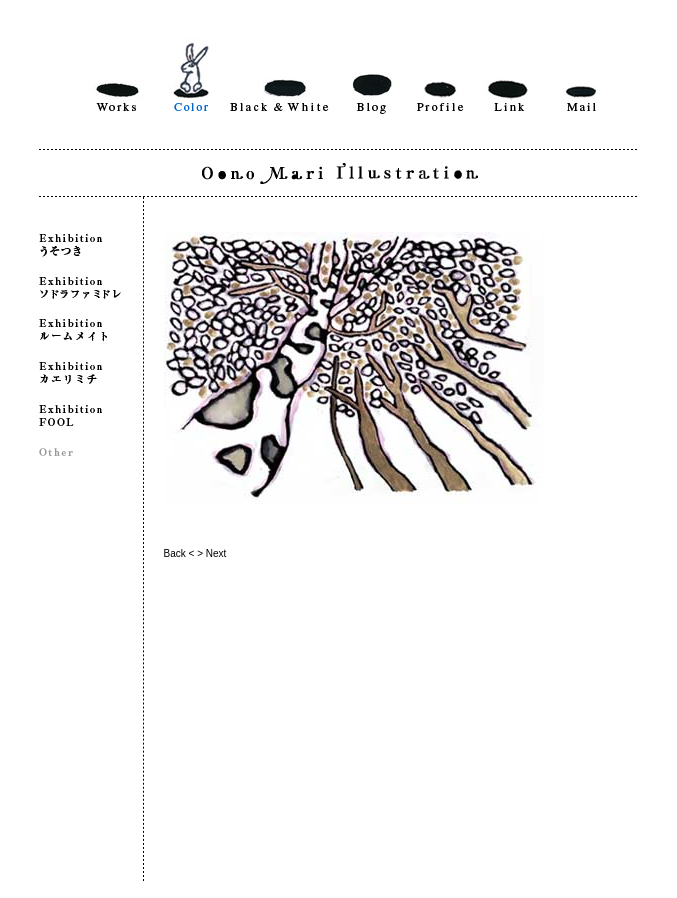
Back (175, 553)
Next (216, 553)
